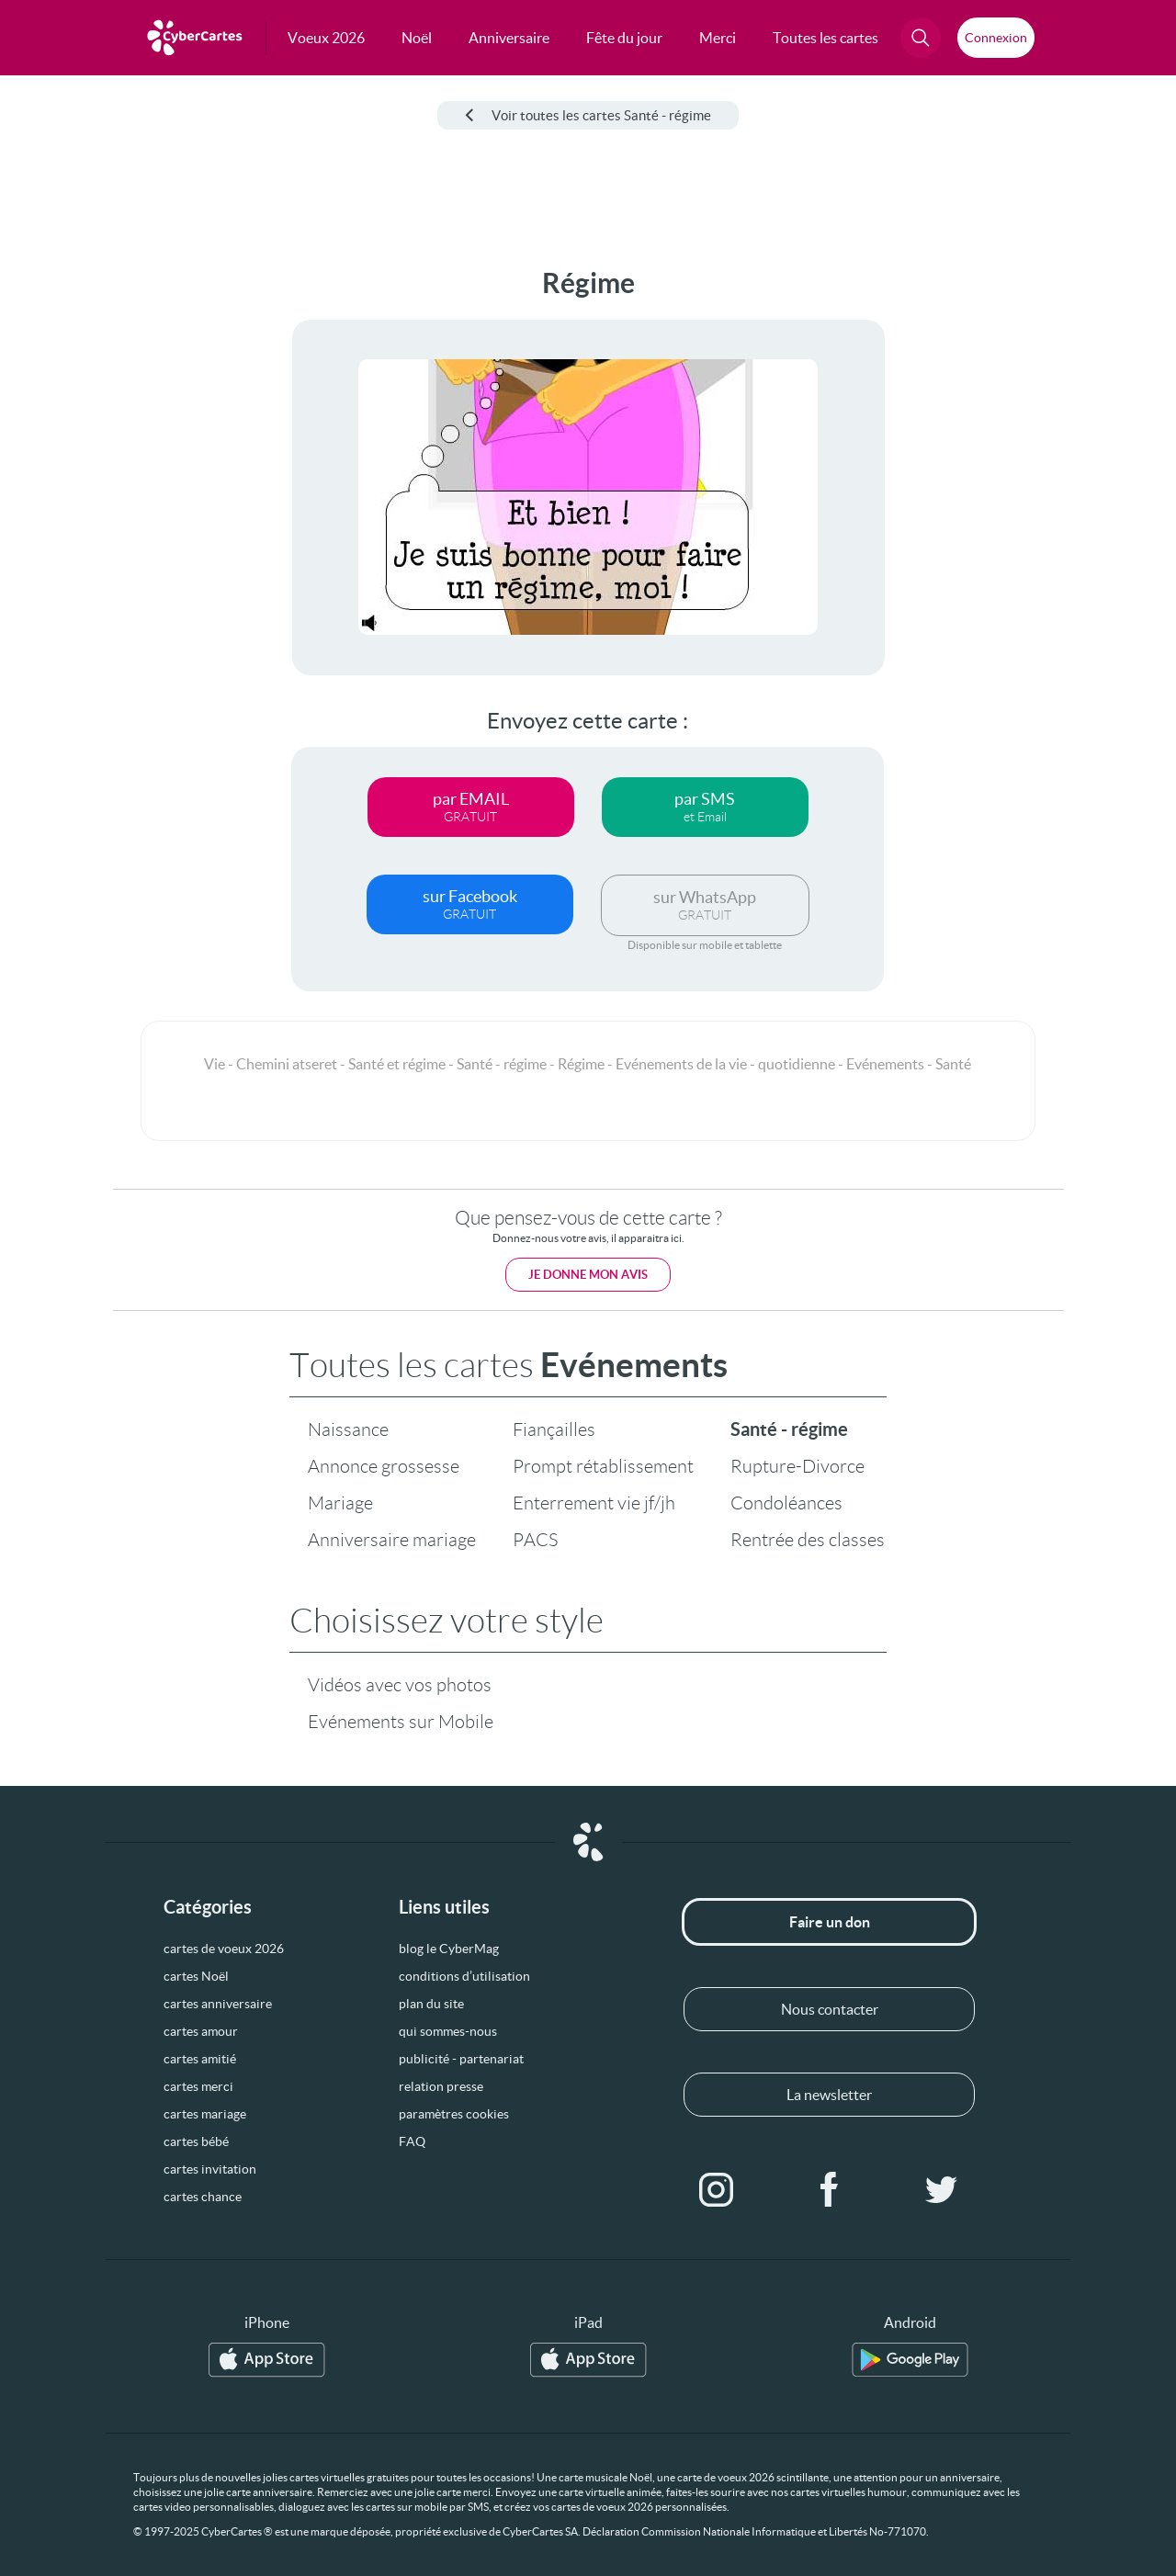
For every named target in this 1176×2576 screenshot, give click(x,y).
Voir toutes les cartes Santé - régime (588, 115)
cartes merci (198, 2086)
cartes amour (201, 2031)
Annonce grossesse (383, 1466)
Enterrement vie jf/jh (594, 1503)
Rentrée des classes (807, 1540)
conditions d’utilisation (464, 1976)
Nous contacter (829, 2009)
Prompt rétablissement (603, 1466)
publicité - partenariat (461, 2058)
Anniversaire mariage (392, 1540)
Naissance (348, 1429)
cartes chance (203, 2196)
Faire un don (829, 1922)
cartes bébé (196, 2141)
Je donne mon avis (588, 1275)
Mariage (340, 1503)
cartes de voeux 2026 (224, 1948)
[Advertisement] (138, 543)
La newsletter (829, 2094)
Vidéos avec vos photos (400, 1685)
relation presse (441, 2086)
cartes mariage (205, 2114)
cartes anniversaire (218, 2003)
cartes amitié (200, 2058)
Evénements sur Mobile (400, 1722)
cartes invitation (210, 2169)
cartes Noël (196, 1976)
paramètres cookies (454, 2114)
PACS (535, 1540)
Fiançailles (554, 1429)
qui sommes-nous (448, 2031)
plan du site (431, 2003)
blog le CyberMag (449, 1948)
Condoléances (786, 1503)
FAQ (412, 2141)
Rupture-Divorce (797, 1466)
